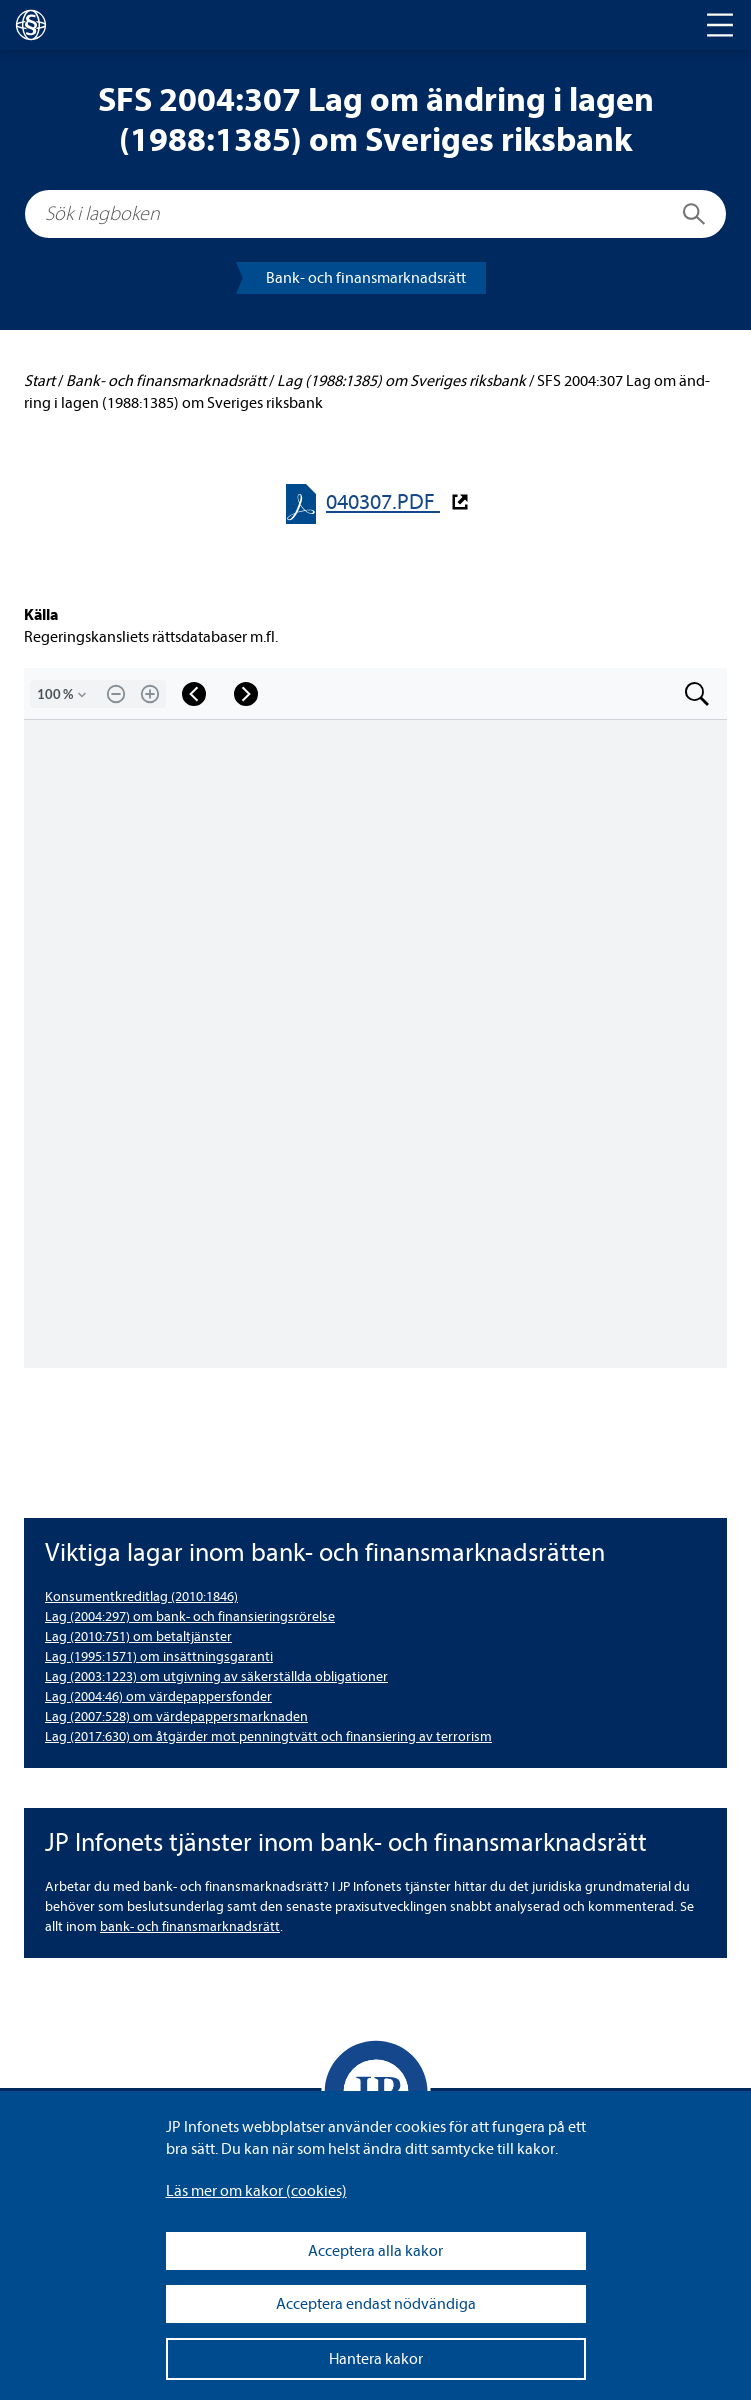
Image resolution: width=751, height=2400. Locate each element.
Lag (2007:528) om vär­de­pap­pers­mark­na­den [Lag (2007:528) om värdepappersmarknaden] (176, 1716)
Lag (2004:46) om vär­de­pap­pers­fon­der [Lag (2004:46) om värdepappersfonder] (158, 1696)
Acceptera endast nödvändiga (376, 2304)
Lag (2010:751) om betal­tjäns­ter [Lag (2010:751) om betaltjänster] (138, 1636)
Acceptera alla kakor (375, 2251)
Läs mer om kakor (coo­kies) (256, 2191)
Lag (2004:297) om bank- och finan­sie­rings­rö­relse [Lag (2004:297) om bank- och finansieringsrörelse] (190, 1616)
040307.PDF (383, 502)
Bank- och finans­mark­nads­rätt (366, 278)
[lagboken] (31, 25)
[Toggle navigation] (720, 25)
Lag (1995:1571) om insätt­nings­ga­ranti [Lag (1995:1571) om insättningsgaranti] (159, 1656)
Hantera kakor (376, 2359)
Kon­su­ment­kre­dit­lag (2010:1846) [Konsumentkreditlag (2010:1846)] (141, 1596)
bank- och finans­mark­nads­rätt (190, 1926)
